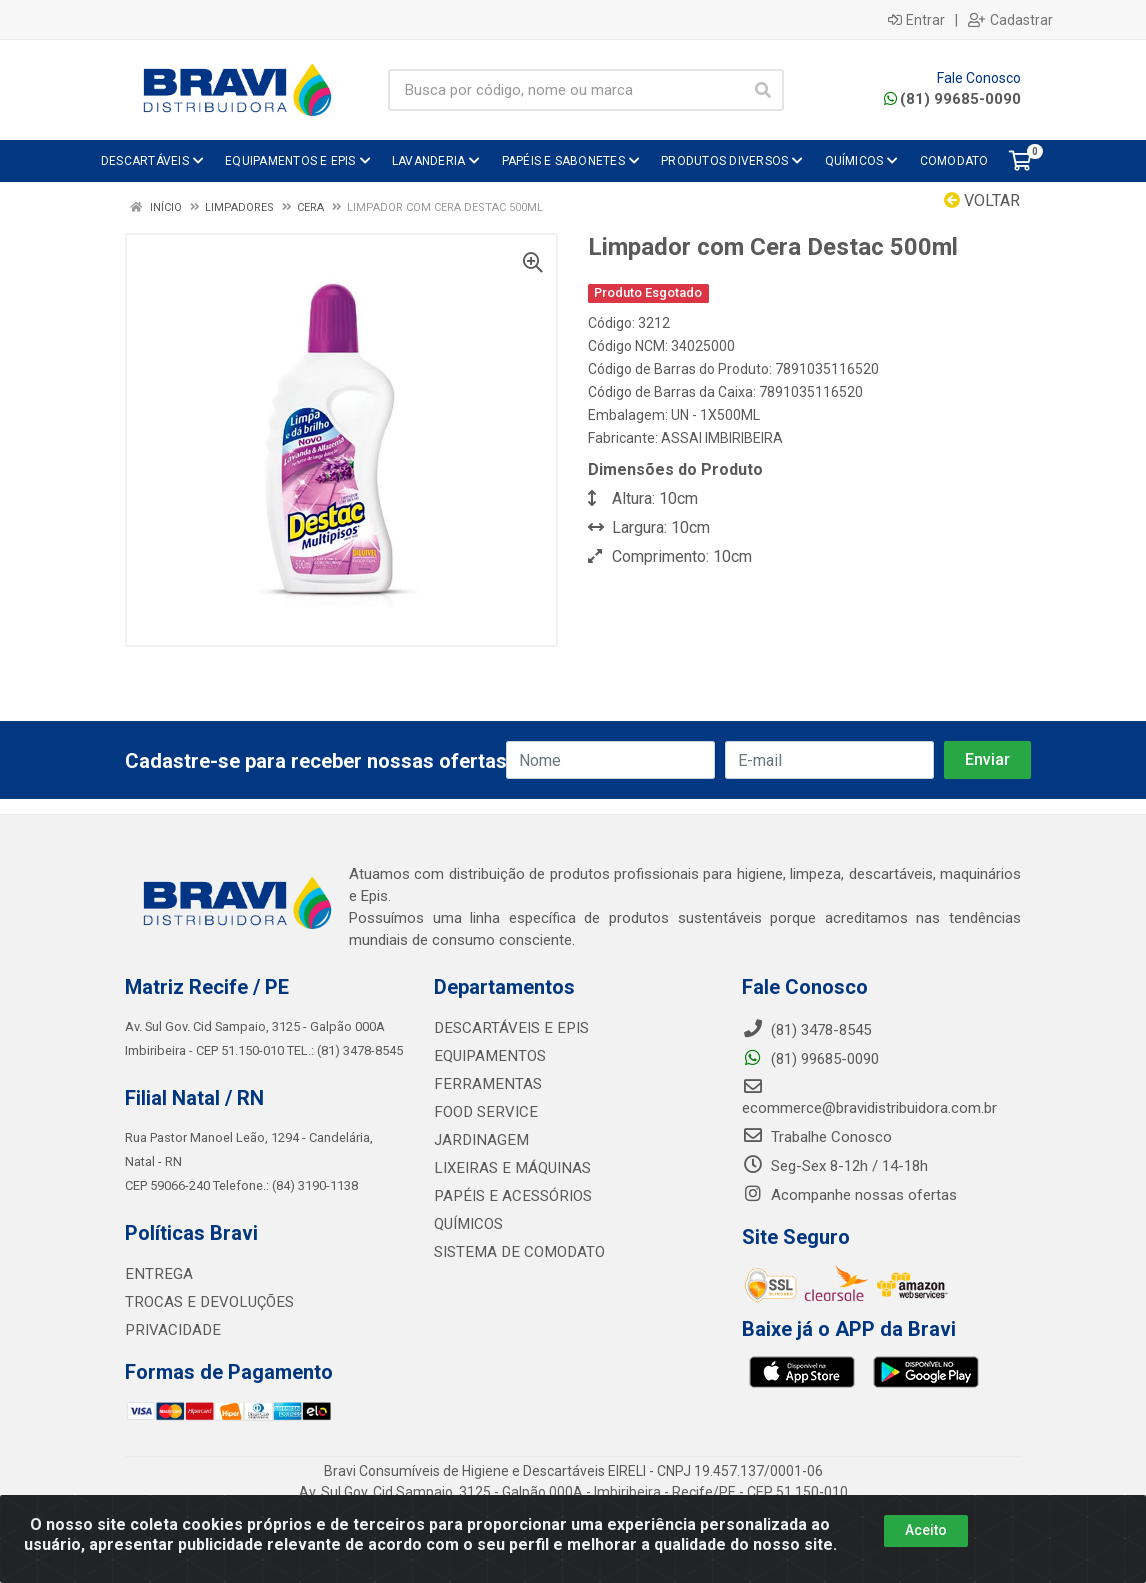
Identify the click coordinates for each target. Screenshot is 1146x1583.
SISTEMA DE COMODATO (516, 1252)
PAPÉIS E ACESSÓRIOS (510, 1196)
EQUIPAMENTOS (487, 1056)
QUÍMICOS (468, 1224)
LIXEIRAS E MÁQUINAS (509, 1168)
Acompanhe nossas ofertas (849, 1195)
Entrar (916, 20)
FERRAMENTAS (484, 1084)
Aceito (926, 1530)
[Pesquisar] (763, 90)
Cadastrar (1010, 20)
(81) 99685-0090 (952, 99)
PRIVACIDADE (170, 1330)
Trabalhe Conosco (817, 1137)
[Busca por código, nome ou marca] (565, 90)
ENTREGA (157, 1274)
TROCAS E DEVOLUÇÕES (206, 1302)
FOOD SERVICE (483, 1112)
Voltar (982, 200)
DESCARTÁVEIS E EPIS (508, 1028)
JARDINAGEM (479, 1140)
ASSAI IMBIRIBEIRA (722, 438)
